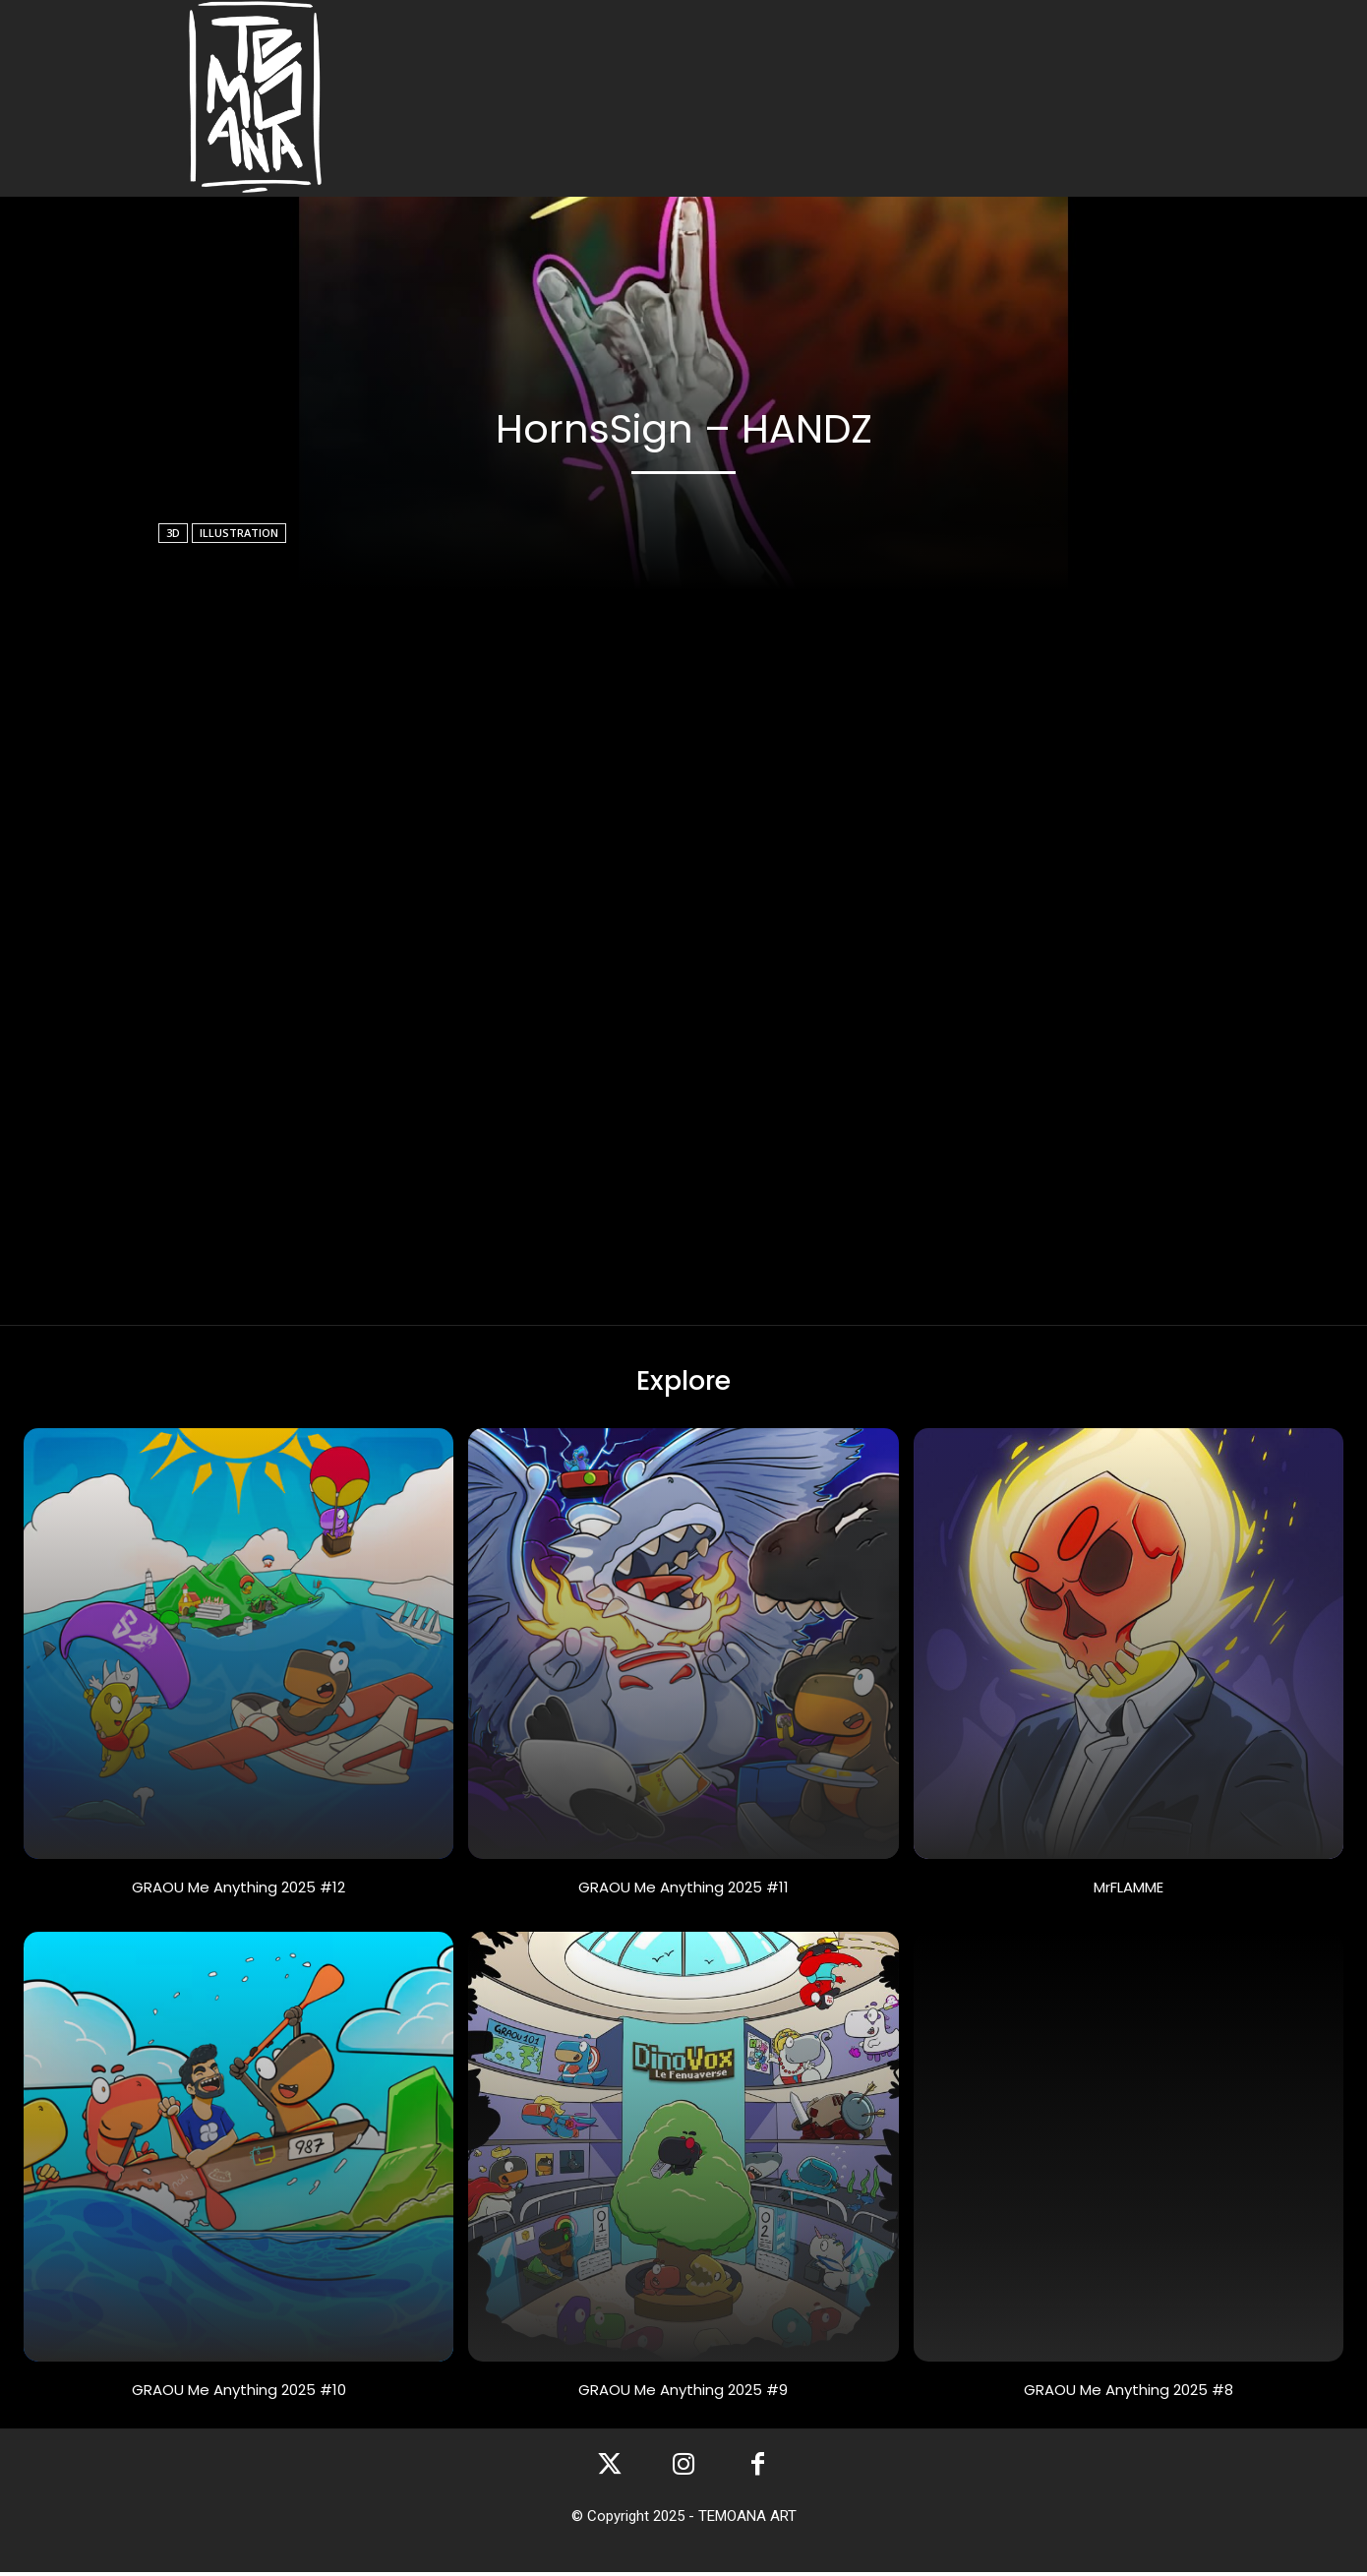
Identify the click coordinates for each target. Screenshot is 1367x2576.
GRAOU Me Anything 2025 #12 (238, 1890)
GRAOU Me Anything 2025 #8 (1128, 2392)
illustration (239, 532)
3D (173, 532)
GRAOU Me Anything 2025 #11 (683, 1890)
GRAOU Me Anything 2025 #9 (683, 2392)
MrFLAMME (1128, 1890)
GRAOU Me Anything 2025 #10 (239, 2392)
